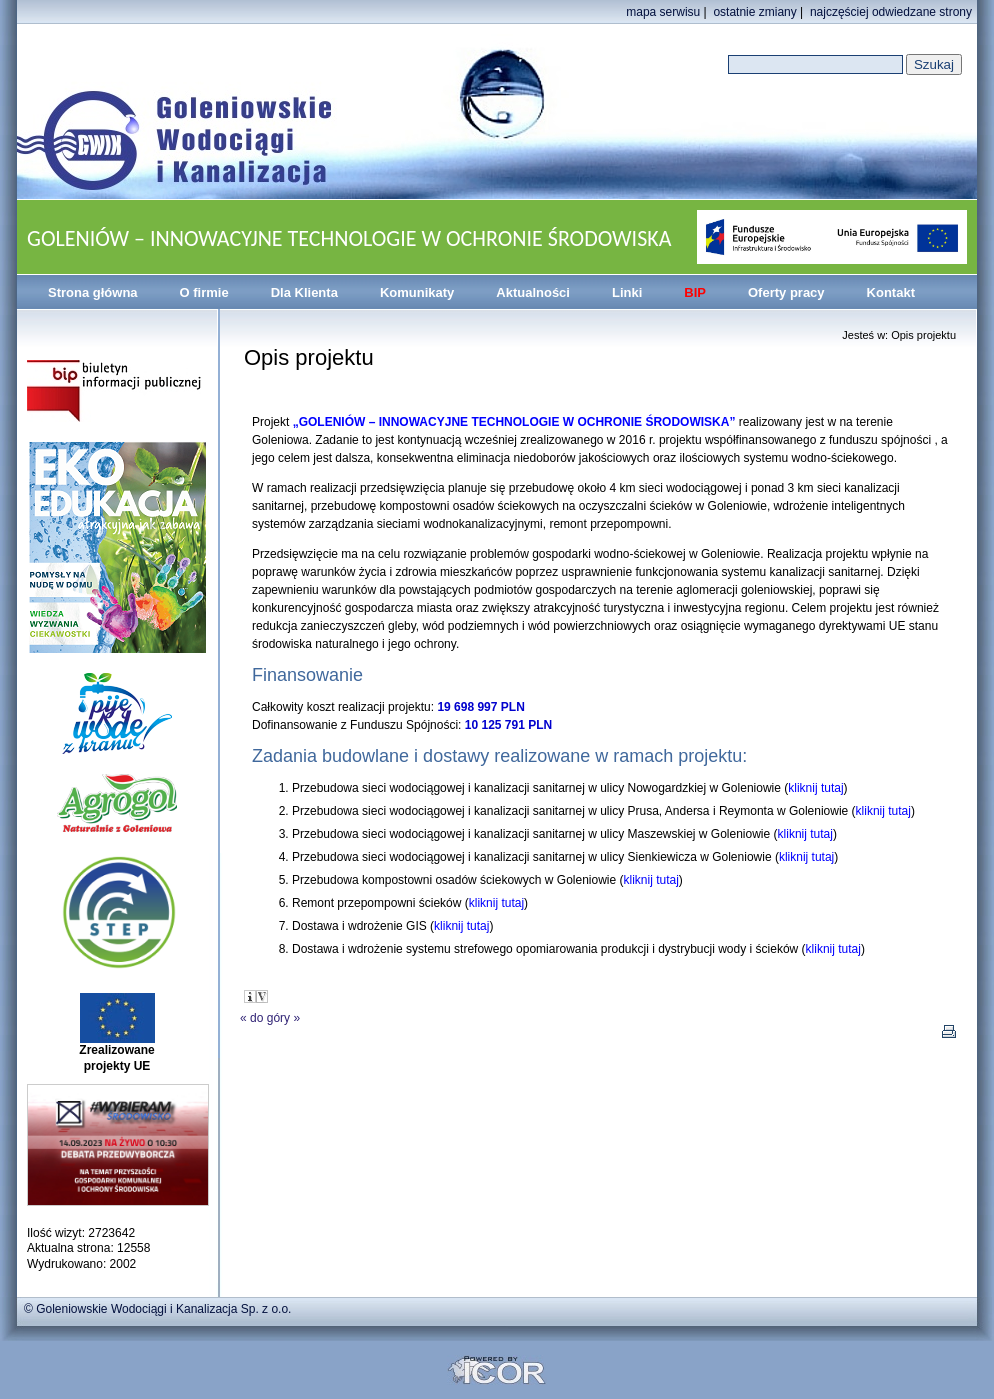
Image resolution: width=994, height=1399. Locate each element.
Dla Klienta (304, 292)
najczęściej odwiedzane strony (891, 12)
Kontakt (891, 292)
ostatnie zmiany (754, 12)
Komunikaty (417, 292)
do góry (270, 1018)
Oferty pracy (786, 292)
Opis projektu (923, 335)
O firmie (204, 292)
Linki (627, 292)
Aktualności (533, 292)
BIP (695, 292)
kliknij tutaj (815, 788)
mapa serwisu (663, 12)
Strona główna (93, 292)
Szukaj (934, 64)
